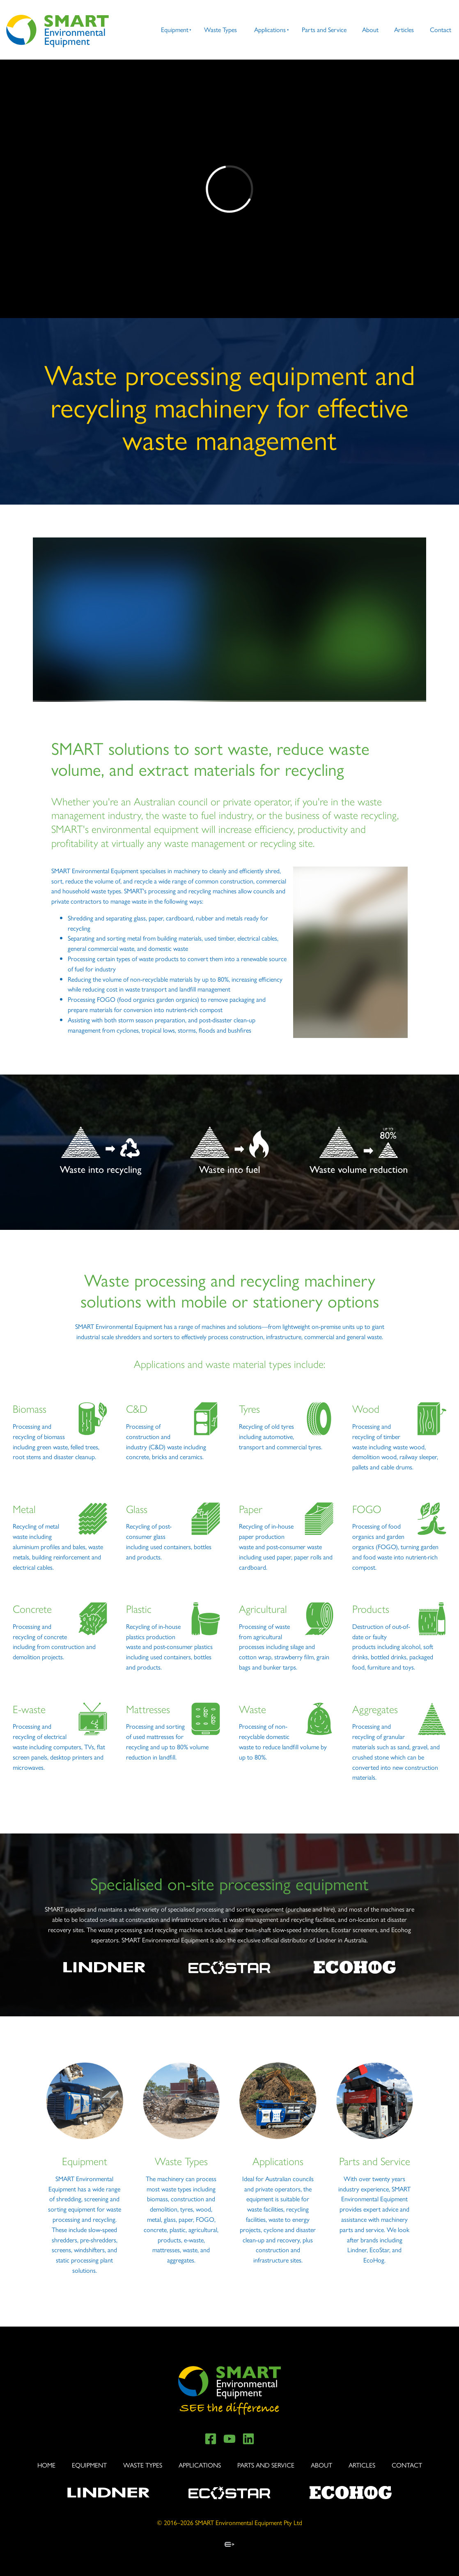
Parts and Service (324, 29)
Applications (270, 29)
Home (46, 2465)
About (370, 29)
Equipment (174, 29)
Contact (440, 29)
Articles (404, 29)
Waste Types (220, 29)
